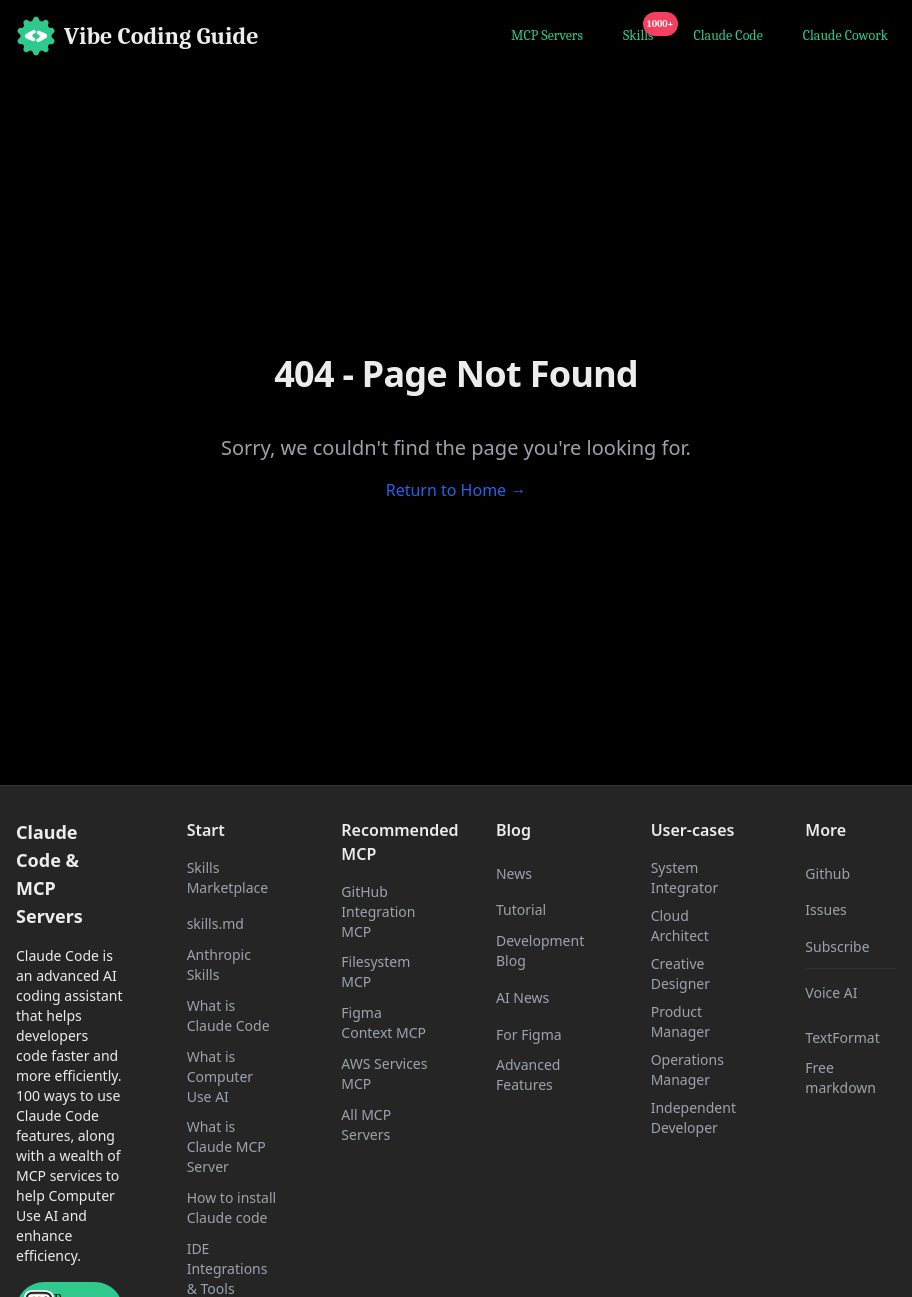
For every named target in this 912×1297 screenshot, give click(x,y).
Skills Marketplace (227, 877)
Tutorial (521, 909)
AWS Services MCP (384, 1073)
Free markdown (840, 1077)
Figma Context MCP (383, 1022)
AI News (522, 997)
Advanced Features (528, 1074)
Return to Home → (456, 490)
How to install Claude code (231, 1207)
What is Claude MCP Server (226, 1146)
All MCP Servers (366, 1124)
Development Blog (540, 950)
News (514, 873)
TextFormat (842, 1037)
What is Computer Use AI (220, 1076)
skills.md (215, 923)
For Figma (529, 1034)
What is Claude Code (228, 1015)
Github (827, 873)
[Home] (137, 36)
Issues (825, 909)
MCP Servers (547, 35)
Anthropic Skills (219, 964)
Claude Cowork (845, 35)
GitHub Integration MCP (378, 911)
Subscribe (837, 946)
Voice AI (831, 992)
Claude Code (728, 35)
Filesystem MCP (375, 971)
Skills (642, 33)
